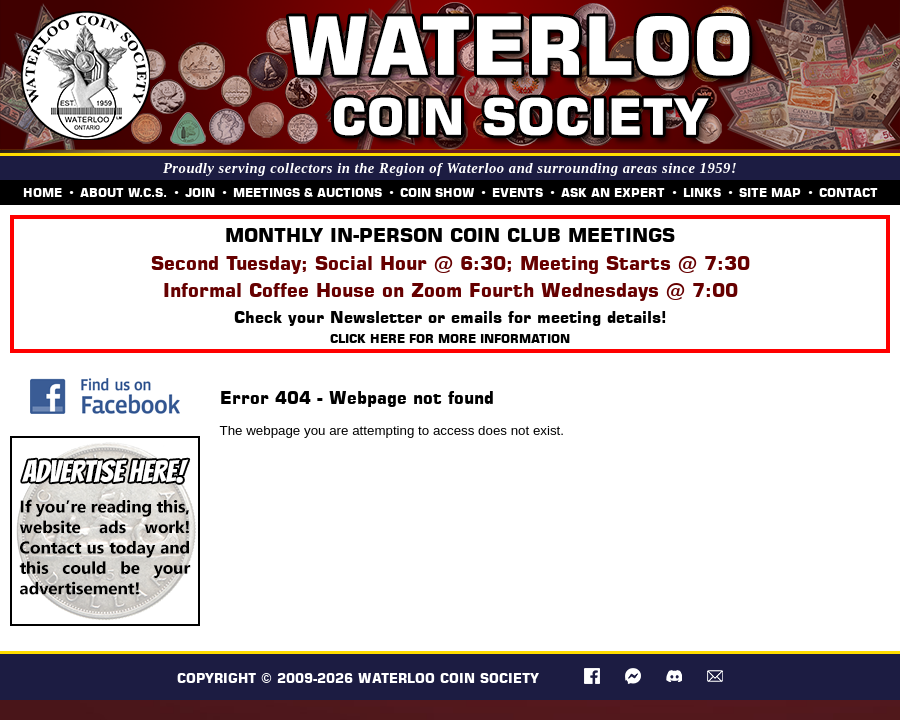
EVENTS (517, 192)
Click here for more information (450, 338)
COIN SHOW (437, 192)
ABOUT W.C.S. (123, 192)
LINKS (702, 192)
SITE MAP (770, 192)
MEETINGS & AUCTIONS (307, 192)
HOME (42, 192)
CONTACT (848, 192)
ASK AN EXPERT (613, 192)
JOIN (200, 192)
